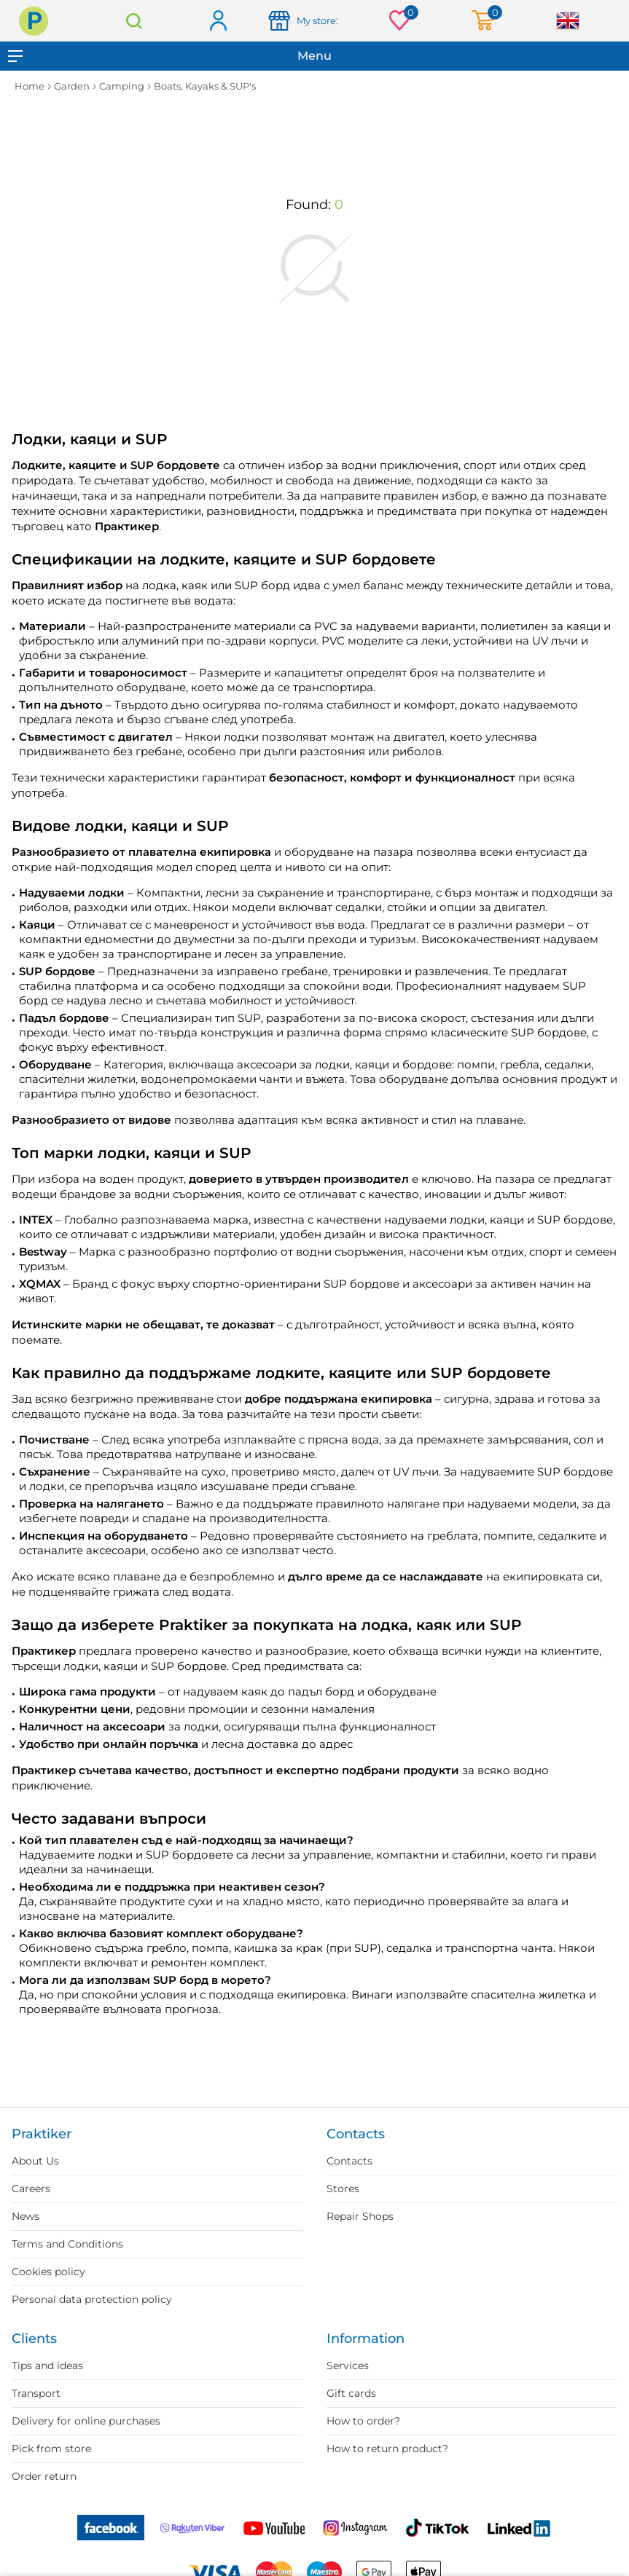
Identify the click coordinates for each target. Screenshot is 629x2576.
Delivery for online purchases (86, 2420)
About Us (35, 2160)
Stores (343, 2188)
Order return (44, 2476)
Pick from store (51, 2448)
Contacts (349, 2160)
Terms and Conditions (67, 2243)
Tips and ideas (47, 2365)
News (25, 2216)
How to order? (363, 2420)
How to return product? (387, 2448)
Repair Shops (360, 2216)
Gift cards (351, 2393)
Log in (217, 21)
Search (134, 21)
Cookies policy (48, 2271)
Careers (31, 2188)
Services (348, 2365)
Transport (36, 2393)
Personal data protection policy (92, 2299)
